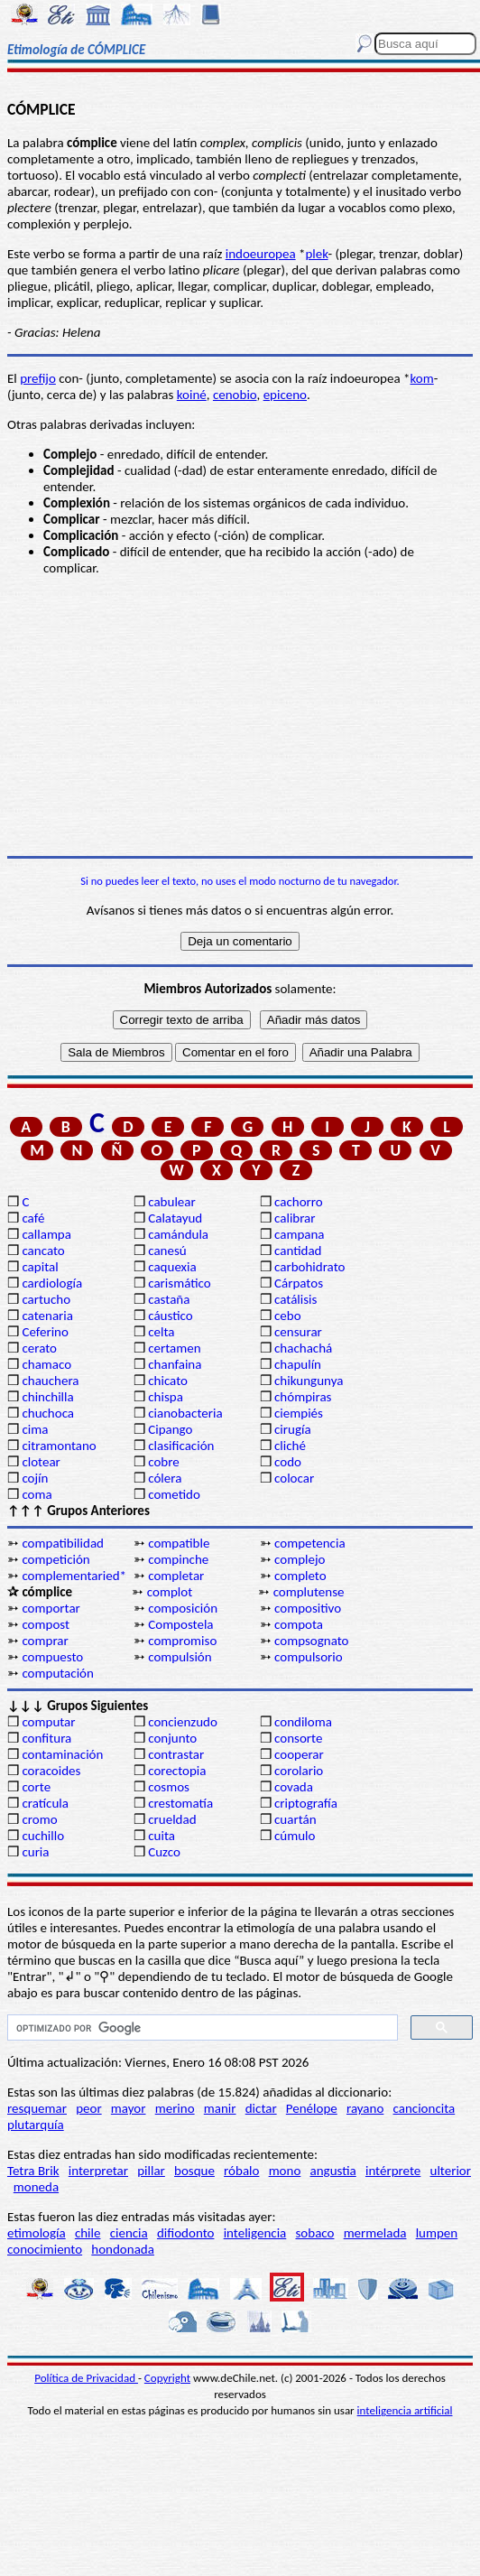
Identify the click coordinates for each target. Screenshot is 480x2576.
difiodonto (186, 2233)
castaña (168, 1299)
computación (57, 1673)
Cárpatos (298, 1283)
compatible (178, 1543)
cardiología (52, 1283)
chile (88, 2233)
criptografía (305, 1803)
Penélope (311, 2108)
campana (299, 1234)
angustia (333, 2170)
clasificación (181, 1445)
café (33, 1218)
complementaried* (74, 1575)
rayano (364, 2108)
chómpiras (302, 1397)
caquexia (172, 1267)
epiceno (285, 394)
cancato (43, 1250)
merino (175, 2108)
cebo (287, 1315)
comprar (45, 1640)
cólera (164, 1478)
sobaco (314, 2233)
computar (48, 1722)
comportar (50, 1608)
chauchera (50, 1380)
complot (169, 1592)
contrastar (176, 1754)
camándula (178, 1234)
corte (36, 1787)
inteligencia (255, 2233)
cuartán (295, 1819)
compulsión (179, 1657)
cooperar (299, 1754)
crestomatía (180, 1803)
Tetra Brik (33, 2170)
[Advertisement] (240, 716)
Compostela (180, 1624)
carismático (179, 1283)
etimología (36, 2233)
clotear (41, 1462)
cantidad (297, 1250)
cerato (39, 1348)
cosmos (168, 1787)
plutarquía (35, 2124)
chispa (165, 1397)
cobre (164, 1462)
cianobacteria (185, 1413)
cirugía (292, 1429)
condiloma (303, 1722)
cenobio (235, 394)
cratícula (45, 1803)
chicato (168, 1380)
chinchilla (47, 1397)
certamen (174, 1348)
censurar (298, 1332)
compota (298, 1624)
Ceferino (45, 1332)
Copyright (167, 2378)
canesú (167, 1250)
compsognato (311, 1640)
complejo (299, 1559)
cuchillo (43, 1835)
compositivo (307, 1608)
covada (293, 1787)
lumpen (437, 2233)
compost (45, 1624)
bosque (194, 2170)
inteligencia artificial (405, 2410)
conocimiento (44, 2249)
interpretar (98, 2170)
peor (88, 2108)
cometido (174, 1494)
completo (300, 1575)
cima (35, 1429)
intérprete (392, 2170)
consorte (298, 1738)
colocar (294, 1478)
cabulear (172, 1202)
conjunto (172, 1738)
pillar (151, 2170)
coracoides (51, 1770)
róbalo (241, 2170)
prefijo (38, 378)
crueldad (172, 1819)
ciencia (129, 2233)
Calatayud (175, 1218)
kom (422, 378)
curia (35, 1852)
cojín (35, 1478)
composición (182, 1608)
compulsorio (308, 1657)
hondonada (122, 2249)
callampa (46, 1234)
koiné (192, 394)
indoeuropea (261, 254)
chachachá (303, 1348)
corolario (298, 1770)
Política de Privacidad (86, 2378)
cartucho (46, 1299)
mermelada (375, 2233)
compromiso (182, 1640)
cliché (290, 1445)
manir (220, 2108)
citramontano (59, 1445)
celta (161, 1332)
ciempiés (298, 1413)
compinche (178, 1559)
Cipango (170, 1429)
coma (36, 1494)
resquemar (37, 2108)
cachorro (298, 1202)
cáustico (170, 1315)
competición (55, 1559)
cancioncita (424, 2108)
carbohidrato (309, 1267)
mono (285, 2170)
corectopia (177, 1770)
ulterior (450, 2170)
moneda (36, 2187)
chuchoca (48, 1413)
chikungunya (308, 1380)
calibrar (295, 1218)
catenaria (47, 1315)
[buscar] (200, 2028)
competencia (310, 1543)
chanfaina (174, 1364)
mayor (128, 2108)
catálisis (295, 1299)
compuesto (52, 1657)
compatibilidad (63, 1543)
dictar (261, 2108)
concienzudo (182, 1722)
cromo (39, 1819)
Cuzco (164, 1852)
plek (316, 254)
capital (40, 1267)
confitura (46, 1738)
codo (287, 1462)
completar (176, 1575)
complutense (309, 1592)
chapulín (297, 1364)
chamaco (46, 1364)
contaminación (62, 1754)
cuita (161, 1835)
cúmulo (294, 1835)
